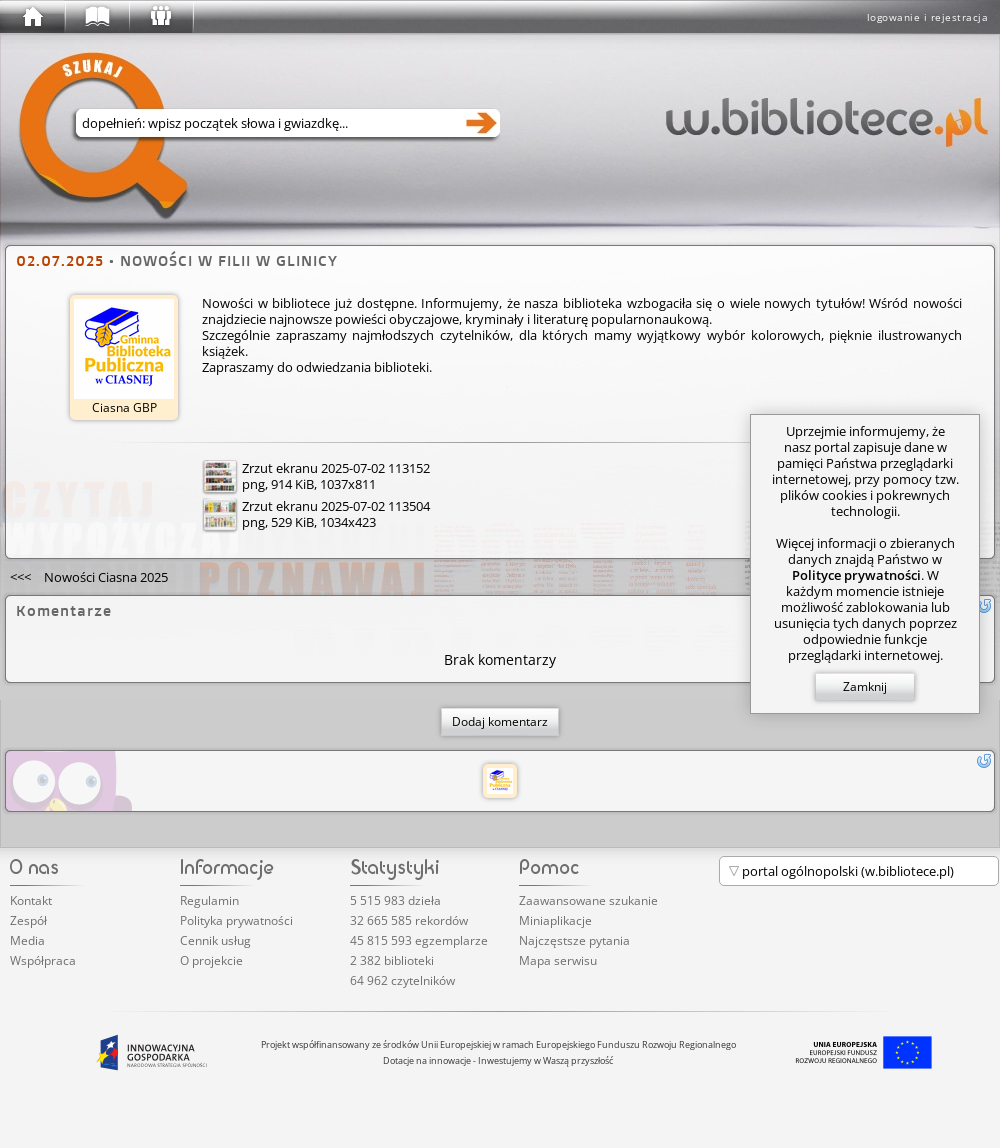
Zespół (28, 920)
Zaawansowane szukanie (588, 900)
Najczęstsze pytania (574, 940)
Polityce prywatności (856, 575)
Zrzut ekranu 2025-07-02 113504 (336, 506)
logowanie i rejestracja (928, 17)
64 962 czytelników (402, 980)
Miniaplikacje (555, 920)
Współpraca (43, 960)
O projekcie (211, 960)
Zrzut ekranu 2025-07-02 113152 (336, 468)
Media (27, 940)
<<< (89, 577)
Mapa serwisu (558, 960)
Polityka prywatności (236, 920)
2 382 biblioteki (392, 960)
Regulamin (209, 900)
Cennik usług (215, 940)
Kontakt (31, 900)
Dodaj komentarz (500, 721)
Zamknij (865, 686)
